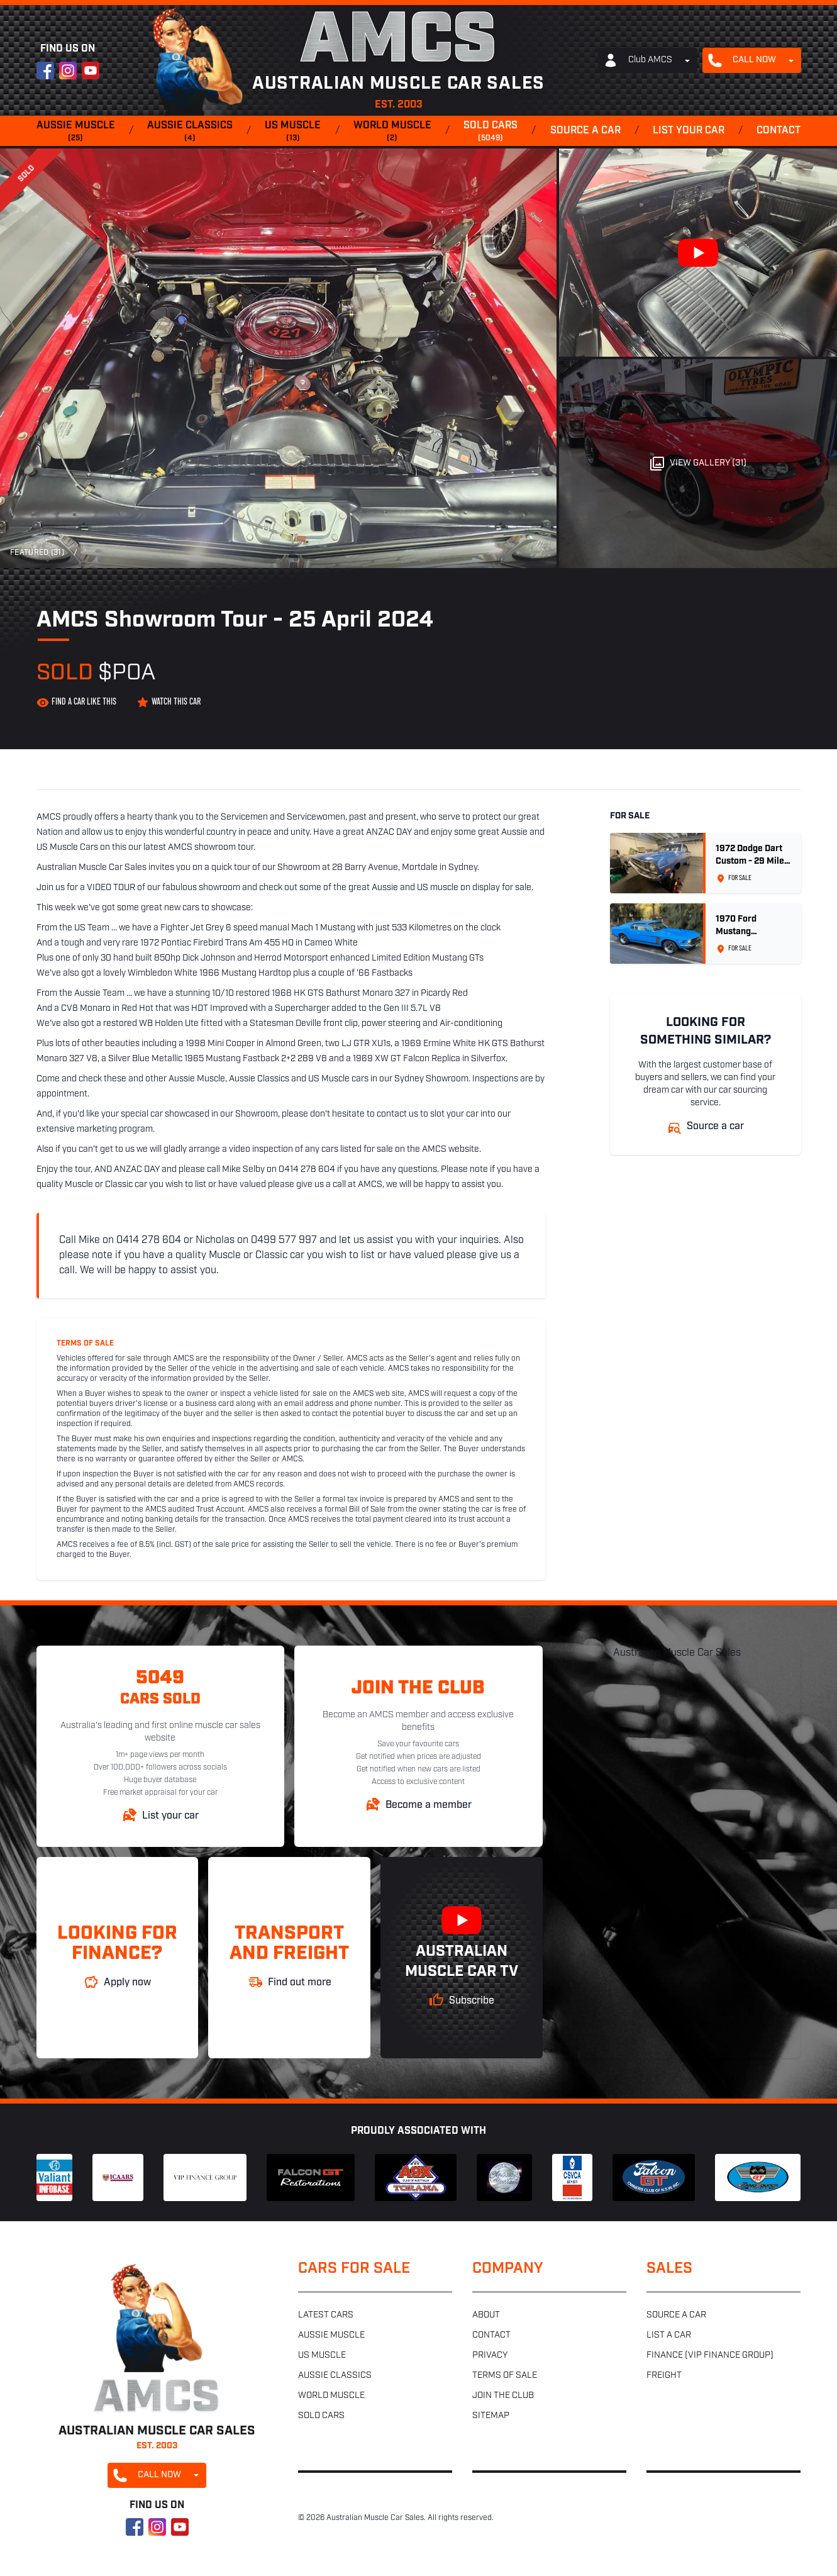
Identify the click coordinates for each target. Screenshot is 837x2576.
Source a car (585, 131)
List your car (688, 131)
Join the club (503, 2395)
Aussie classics (190, 132)
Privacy (489, 2355)
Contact (779, 131)
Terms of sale (504, 2375)
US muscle (293, 132)
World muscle (392, 132)
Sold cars (490, 132)
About (486, 2315)
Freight (664, 2375)
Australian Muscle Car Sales (677, 1653)
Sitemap (490, 2416)
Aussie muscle (75, 132)
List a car (668, 2335)
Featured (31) (37, 553)
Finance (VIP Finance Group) (709, 2355)
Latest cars (325, 2315)
